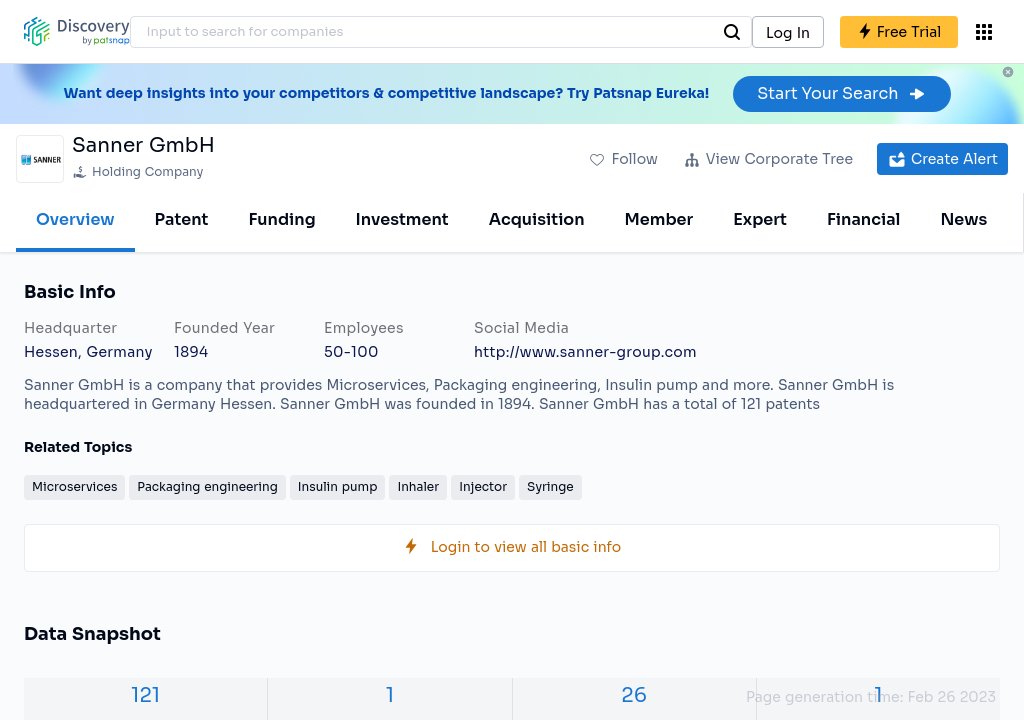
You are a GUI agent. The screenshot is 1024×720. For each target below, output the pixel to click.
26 (634, 695)
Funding (281, 219)
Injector (483, 486)
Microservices (74, 486)
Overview (75, 219)
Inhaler (418, 486)
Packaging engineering (207, 486)
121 (145, 695)
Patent (182, 219)
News (963, 219)
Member (659, 219)
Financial (863, 219)
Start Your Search (841, 93)
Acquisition (537, 219)
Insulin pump (338, 486)
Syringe (550, 486)
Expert (760, 219)
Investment (402, 219)
